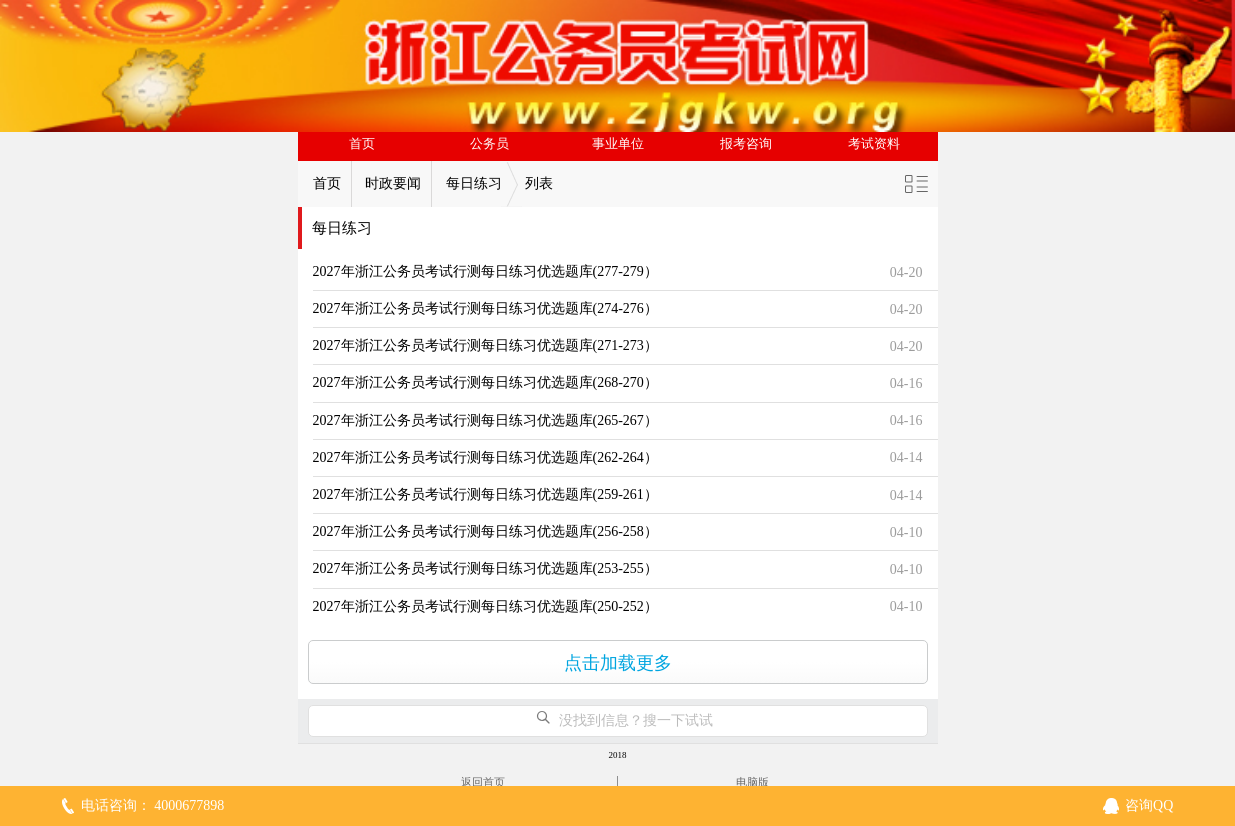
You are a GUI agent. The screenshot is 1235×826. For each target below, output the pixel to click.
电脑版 (752, 782)
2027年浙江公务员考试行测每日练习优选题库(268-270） (485, 382)
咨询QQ (1149, 805)
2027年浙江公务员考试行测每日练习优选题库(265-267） (485, 420)
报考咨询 (746, 144)
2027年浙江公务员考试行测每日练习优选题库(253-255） (485, 568)
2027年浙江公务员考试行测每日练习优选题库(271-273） (485, 345)
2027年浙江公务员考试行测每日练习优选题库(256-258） (485, 531)
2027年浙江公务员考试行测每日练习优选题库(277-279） (485, 271)
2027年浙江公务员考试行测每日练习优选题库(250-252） (485, 606)
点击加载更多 (618, 663)
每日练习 (474, 183)
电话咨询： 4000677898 (153, 805)
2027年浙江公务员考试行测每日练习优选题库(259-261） (485, 494)
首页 (362, 144)
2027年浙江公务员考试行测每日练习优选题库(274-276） (485, 308)
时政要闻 (393, 183)
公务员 (489, 144)
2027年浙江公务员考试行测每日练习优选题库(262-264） (485, 457)
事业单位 (618, 144)
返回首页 (483, 782)
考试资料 (874, 144)
